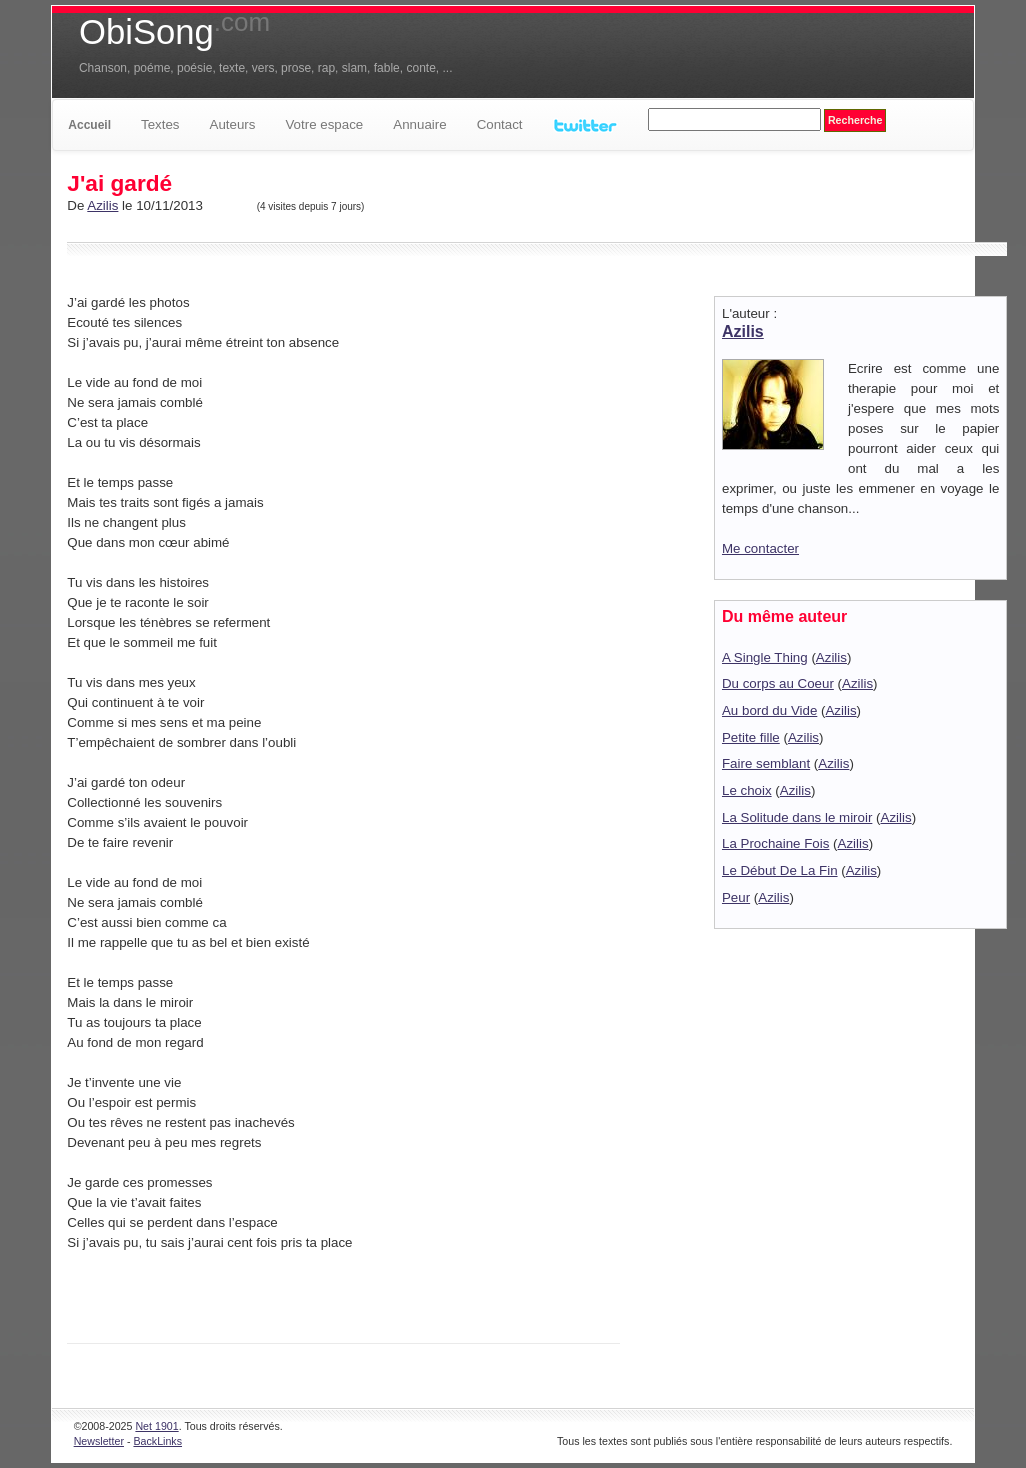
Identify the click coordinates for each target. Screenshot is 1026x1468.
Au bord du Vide (769, 710)
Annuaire (419, 124)
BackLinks (157, 1441)
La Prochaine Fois (775, 843)
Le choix (747, 790)
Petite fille (751, 737)
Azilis (102, 205)
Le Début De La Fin (780, 870)
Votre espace (324, 124)
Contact (500, 124)
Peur (736, 897)
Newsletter (99, 1441)
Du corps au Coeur (778, 683)
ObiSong (174, 32)
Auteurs (233, 124)
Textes (160, 124)
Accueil (89, 125)
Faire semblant (766, 763)
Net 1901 (156, 1426)
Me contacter (760, 548)
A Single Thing (765, 657)
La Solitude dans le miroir (797, 817)
